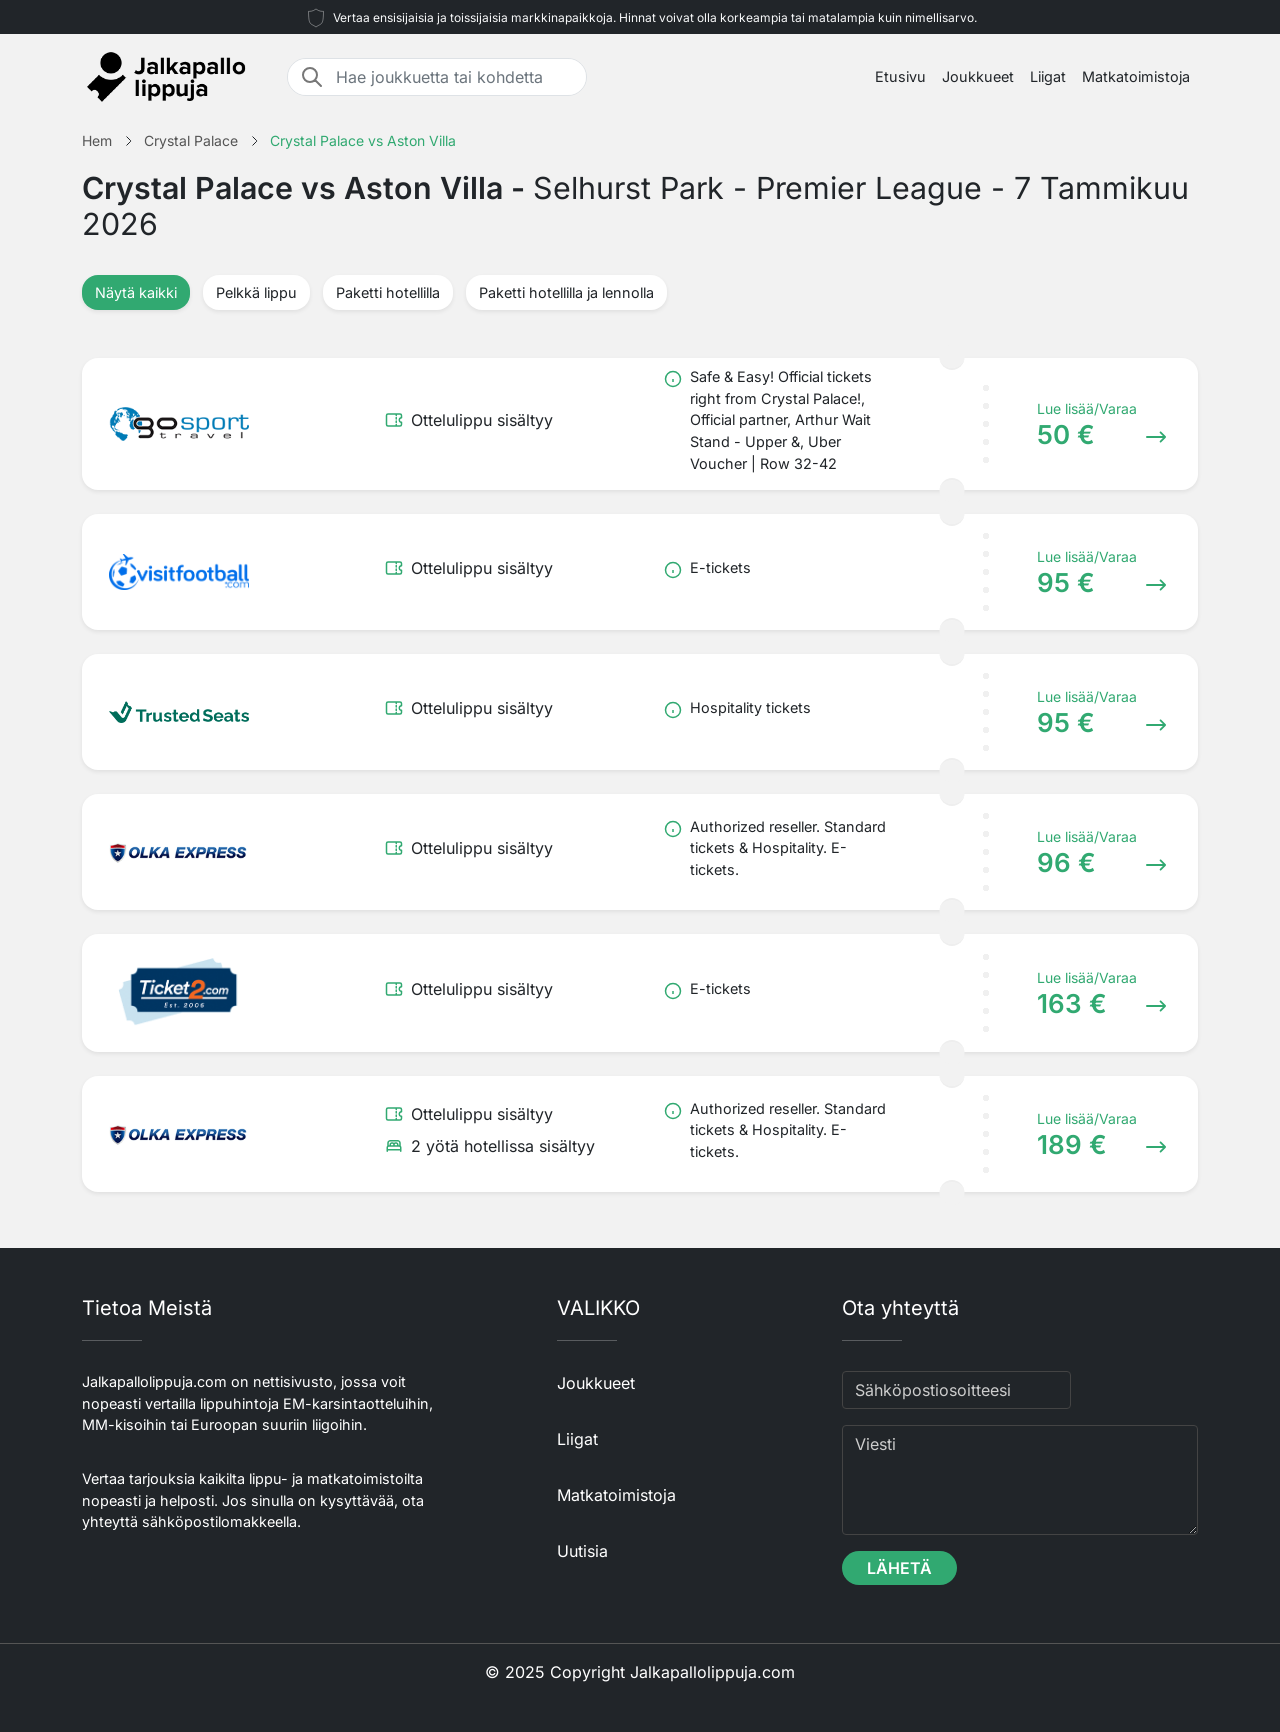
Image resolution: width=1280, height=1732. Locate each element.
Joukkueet (978, 76)
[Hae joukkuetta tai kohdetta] (455, 77)
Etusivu (900, 76)
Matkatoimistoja (1136, 76)
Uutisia (582, 1551)
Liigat (1048, 76)
